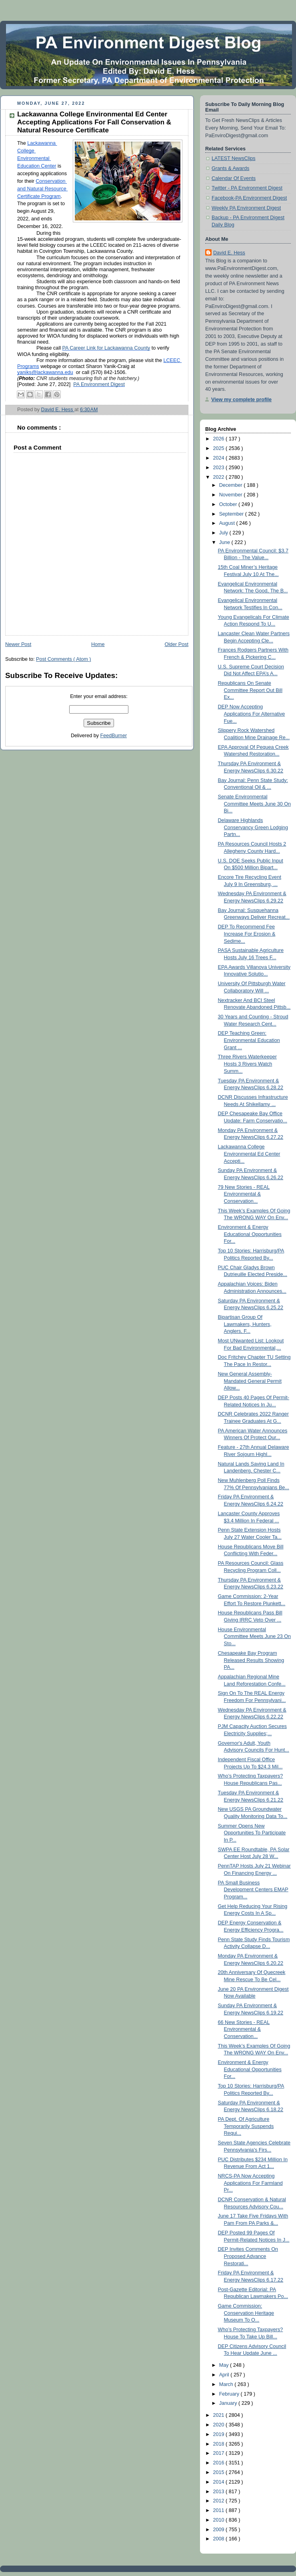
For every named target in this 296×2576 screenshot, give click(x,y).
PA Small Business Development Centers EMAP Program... (253, 1890)
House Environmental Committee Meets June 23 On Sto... (254, 1636)
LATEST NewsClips (234, 158)
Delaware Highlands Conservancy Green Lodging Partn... (253, 827)
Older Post (176, 644)
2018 (219, 2444)
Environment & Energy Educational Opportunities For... (250, 1234)
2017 (219, 2453)
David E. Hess (229, 253)
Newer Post (18, 644)
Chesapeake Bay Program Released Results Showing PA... (251, 1660)
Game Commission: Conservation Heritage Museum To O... (246, 2313)
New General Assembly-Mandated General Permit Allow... (250, 1381)
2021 (219, 2415)
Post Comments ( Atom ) (63, 659)
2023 (219, 467)
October (228, 504)
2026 (219, 439)
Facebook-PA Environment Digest (249, 198)
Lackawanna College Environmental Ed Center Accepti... (249, 1154)
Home (98, 644)
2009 (219, 2529)
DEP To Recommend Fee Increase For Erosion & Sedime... (247, 934)
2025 (219, 448)
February (230, 2394)
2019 (219, 2434)
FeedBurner (113, 735)
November (231, 495)
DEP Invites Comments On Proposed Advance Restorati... (248, 2256)
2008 (219, 2539)
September (232, 514)
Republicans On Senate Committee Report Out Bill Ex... (250, 690)
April (225, 2375)
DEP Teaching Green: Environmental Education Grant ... (249, 1040)
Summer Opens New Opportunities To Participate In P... (252, 1833)
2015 (219, 2472)
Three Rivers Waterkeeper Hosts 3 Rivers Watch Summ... (247, 1064)
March (227, 2384)
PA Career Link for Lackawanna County (106, 348)
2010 (219, 2520)
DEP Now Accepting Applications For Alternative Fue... (251, 714)
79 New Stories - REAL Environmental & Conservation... (244, 1194)
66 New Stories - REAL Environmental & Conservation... (244, 2029)
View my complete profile (241, 399)
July (224, 533)
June (225, 542)
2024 (219, 458)
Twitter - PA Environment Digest (247, 188)
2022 (219, 477)
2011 (219, 2510)
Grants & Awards (230, 168)
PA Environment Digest (99, 384)
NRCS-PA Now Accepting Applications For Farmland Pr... (250, 2183)
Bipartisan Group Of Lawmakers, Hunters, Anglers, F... (245, 1324)
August (227, 523)
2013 (219, 2491)
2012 (219, 2501)
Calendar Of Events (234, 178)
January (228, 2403)
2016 (219, 2463)
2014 (219, 2482)
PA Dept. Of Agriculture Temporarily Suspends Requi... (246, 2126)
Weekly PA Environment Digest (246, 208)
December (231, 485)
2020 (219, 2425)
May (224, 2365)
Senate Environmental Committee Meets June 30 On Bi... (254, 804)
